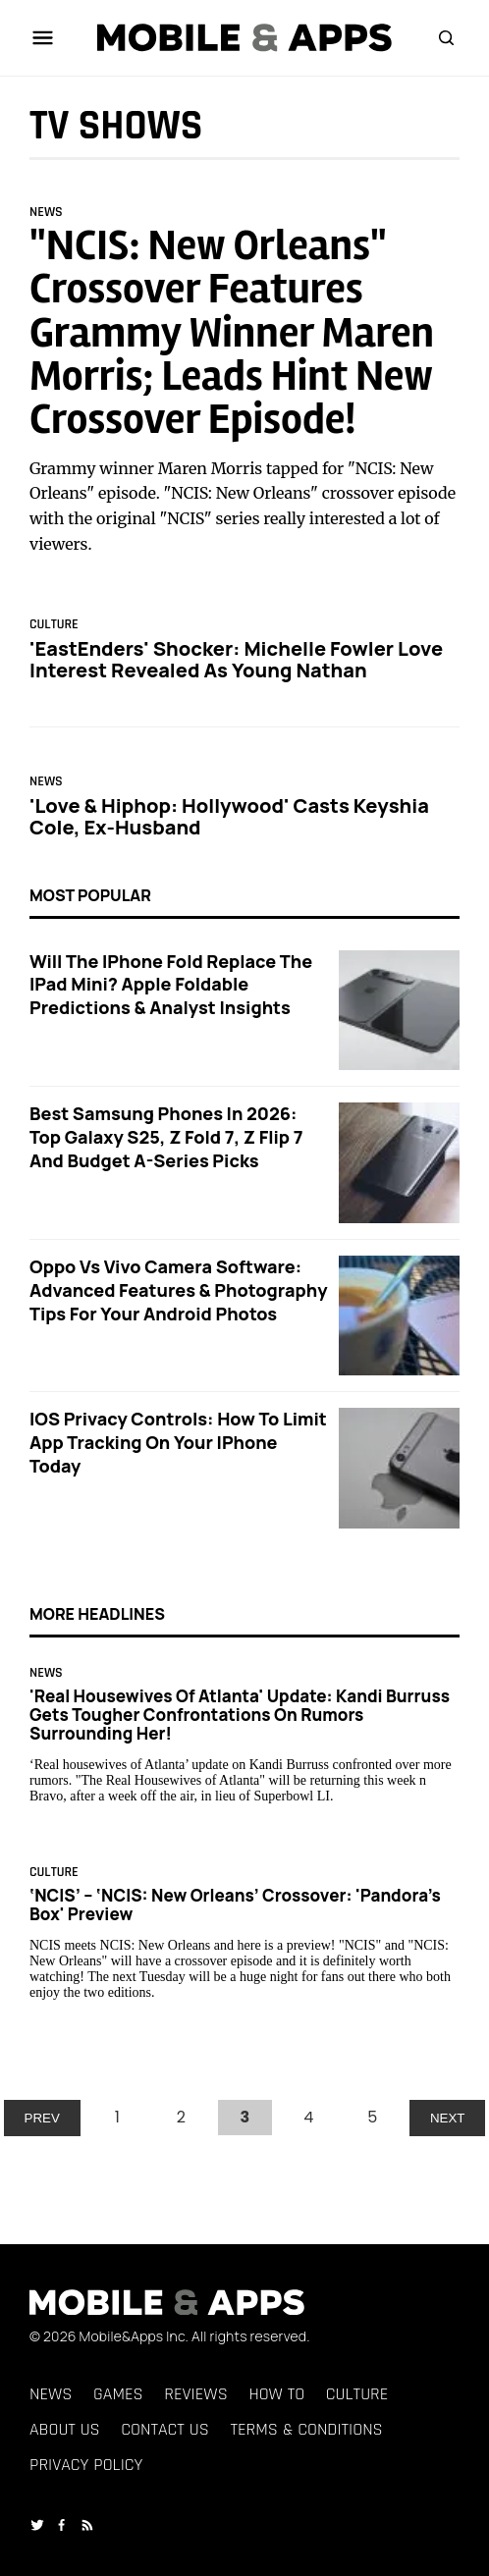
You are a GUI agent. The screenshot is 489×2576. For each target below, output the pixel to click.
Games (118, 2394)
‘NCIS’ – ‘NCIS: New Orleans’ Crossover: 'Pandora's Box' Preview (235, 1904)
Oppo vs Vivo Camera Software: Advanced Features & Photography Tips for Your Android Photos (178, 1290)
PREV (42, 2118)
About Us (64, 2429)
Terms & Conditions (306, 2429)
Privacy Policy (86, 2464)
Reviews (195, 2394)
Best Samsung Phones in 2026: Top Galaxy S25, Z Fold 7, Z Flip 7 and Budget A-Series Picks (165, 1136)
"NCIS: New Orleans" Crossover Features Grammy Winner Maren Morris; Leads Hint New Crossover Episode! (231, 333)
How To (276, 2394)
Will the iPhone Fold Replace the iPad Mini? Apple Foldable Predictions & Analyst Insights (170, 984)
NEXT (447, 2118)
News (46, 212)
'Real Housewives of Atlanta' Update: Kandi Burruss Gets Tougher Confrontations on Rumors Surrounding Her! (239, 1714)
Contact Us (164, 2429)
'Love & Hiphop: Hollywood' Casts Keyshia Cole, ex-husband (229, 816)
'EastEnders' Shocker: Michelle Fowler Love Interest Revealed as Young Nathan (236, 659)
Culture (54, 625)
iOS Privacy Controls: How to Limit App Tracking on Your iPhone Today (178, 1442)
